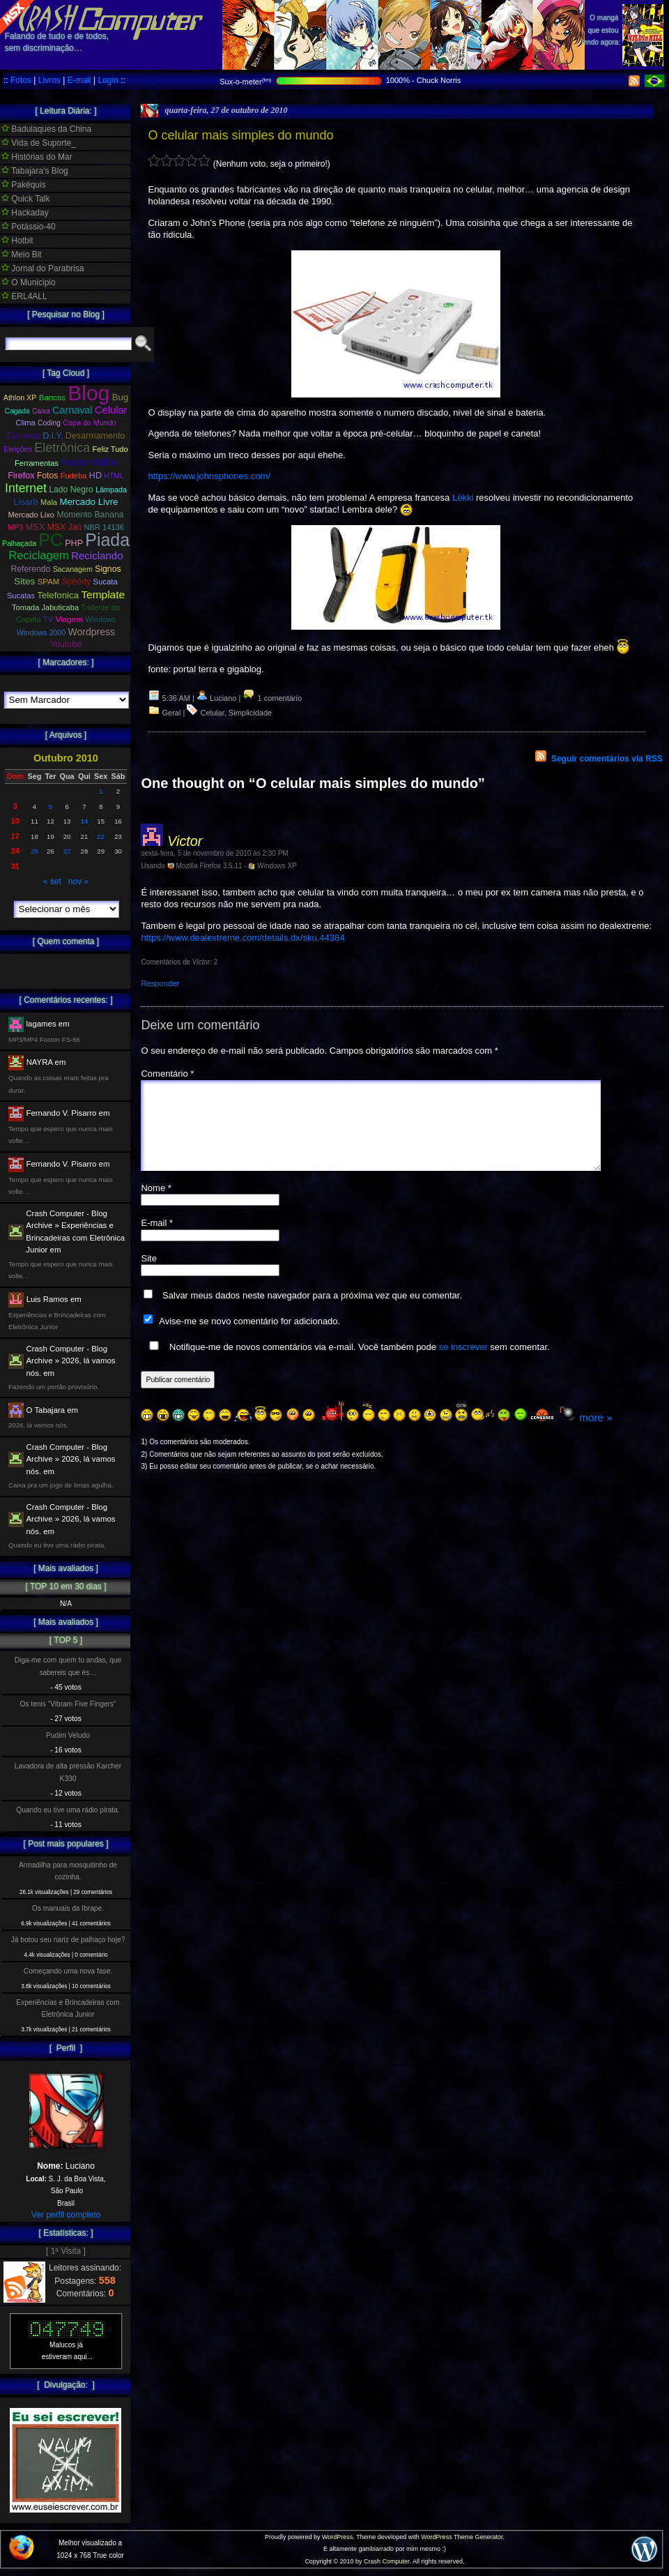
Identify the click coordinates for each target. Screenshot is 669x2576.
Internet (26, 488)
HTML (114, 476)
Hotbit (17, 240)
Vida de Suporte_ (38, 143)
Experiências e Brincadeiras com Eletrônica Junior (67, 2008)
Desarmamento (95, 436)
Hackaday (25, 213)
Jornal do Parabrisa (42, 268)
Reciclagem (38, 555)
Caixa (41, 411)
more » (595, 1434)
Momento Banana (89, 515)
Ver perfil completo (65, 2215)
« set (52, 881)
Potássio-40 (28, 227)
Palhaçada (19, 543)
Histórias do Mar (36, 157)
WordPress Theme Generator (461, 2536)
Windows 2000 (41, 632)
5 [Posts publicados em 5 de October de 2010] (50, 806)
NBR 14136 (104, 527)
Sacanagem (73, 569)
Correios (24, 435)
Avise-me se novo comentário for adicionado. (249, 1338)
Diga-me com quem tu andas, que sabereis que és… (68, 1666)
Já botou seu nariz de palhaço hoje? (68, 1940)
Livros (49, 80)
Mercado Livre (88, 502)
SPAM (49, 581)
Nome (156, 1204)
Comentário (167, 1073)
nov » (78, 881)
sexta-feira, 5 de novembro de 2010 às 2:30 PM (214, 853)
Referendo (31, 569)
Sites (24, 581)
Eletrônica (62, 448)
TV (48, 619)
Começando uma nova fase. (68, 1971)
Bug (120, 397)
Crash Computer (387, 2561)
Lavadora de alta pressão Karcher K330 (68, 1772)
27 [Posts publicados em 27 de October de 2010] (67, 851)
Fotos (20, 80)
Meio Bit (21, 254)
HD (95, 475)
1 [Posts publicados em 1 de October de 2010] (100, 791)
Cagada (16, 411)
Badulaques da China (46, 129)
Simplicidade (250, 713)
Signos (108, 569)
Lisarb (26, 502)
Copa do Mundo (89, 422)
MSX (35, 527)
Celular (212, 713)
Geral (171, 713)
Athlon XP (20, 397)
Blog (88, 392)
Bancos (52, 397)
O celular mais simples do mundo (240, 135)
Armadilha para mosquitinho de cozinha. (68, 1871)
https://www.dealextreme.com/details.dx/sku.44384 (242, 937)
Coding (49, 423)
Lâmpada (111, 489)
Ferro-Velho (89, 462)
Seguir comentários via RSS (607, 759)
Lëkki (462, 497)
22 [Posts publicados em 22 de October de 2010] (101, 836)
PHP (74, 543)
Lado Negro (71, 489)
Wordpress (91, 631)
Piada (107, 540)
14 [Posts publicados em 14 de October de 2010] (85, 821)
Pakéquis (23, 185)
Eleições (17, 449)
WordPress (337, 2536)
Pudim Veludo (68, 1735)
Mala (48, 502)
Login (108, 80)
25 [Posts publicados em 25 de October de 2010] (34, 851)
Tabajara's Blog (34, 171)
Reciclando (97, 555)
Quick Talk (25, 199)
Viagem (69, 619)
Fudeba (74, 475)
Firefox (21, 475)
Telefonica (58, 595)
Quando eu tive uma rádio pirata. (67, 1810)
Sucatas (21, 595)
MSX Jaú (64, 527)
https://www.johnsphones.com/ (209, 476)
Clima (25, 422)
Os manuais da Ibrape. (68, 1908)
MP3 (15, 527)
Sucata (105, 581)
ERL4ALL (24, 296)
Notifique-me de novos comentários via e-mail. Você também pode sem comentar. (346, 1363)
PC (50, 540)
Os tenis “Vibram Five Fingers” (68, 1704)
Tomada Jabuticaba (45, 607)
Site (148, 1275)
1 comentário (272, 698)
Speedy (76, 581)
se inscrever (463, 1363)
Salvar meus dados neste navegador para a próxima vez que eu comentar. (312, 1312)
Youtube (66, 644)
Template (103, 594)
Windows (101, 619)
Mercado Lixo (31, 514)
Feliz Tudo (110, 449)
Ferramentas (37, 463)
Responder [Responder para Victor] (160, 983)
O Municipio (28, 282)
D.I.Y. (53, 436)
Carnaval (72, 410)
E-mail (79, 80)
